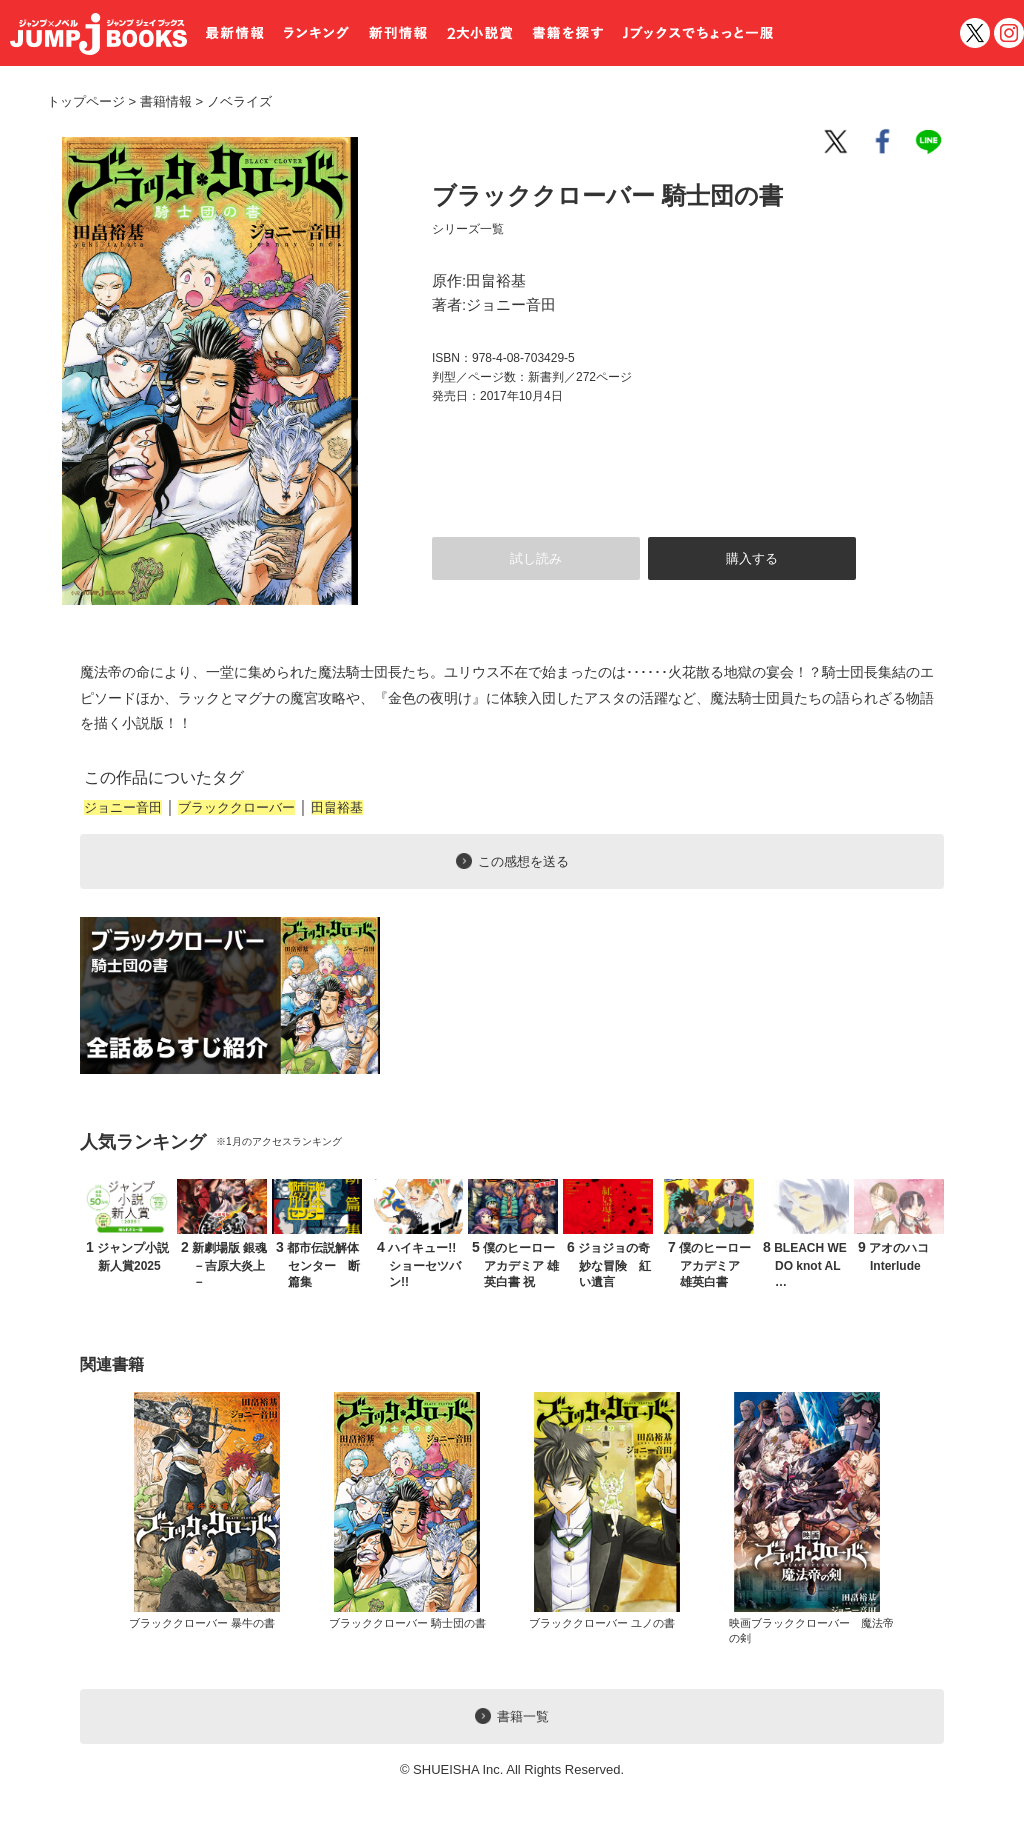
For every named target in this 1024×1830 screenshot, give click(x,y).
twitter (975, 33)
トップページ (86, 101)
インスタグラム (1009, 33)
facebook (884, 142)
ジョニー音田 (123, 807)
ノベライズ (232, 101)
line (932, 142)
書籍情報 (166, 101)
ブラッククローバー (236, 807)
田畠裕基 (337, 807)
